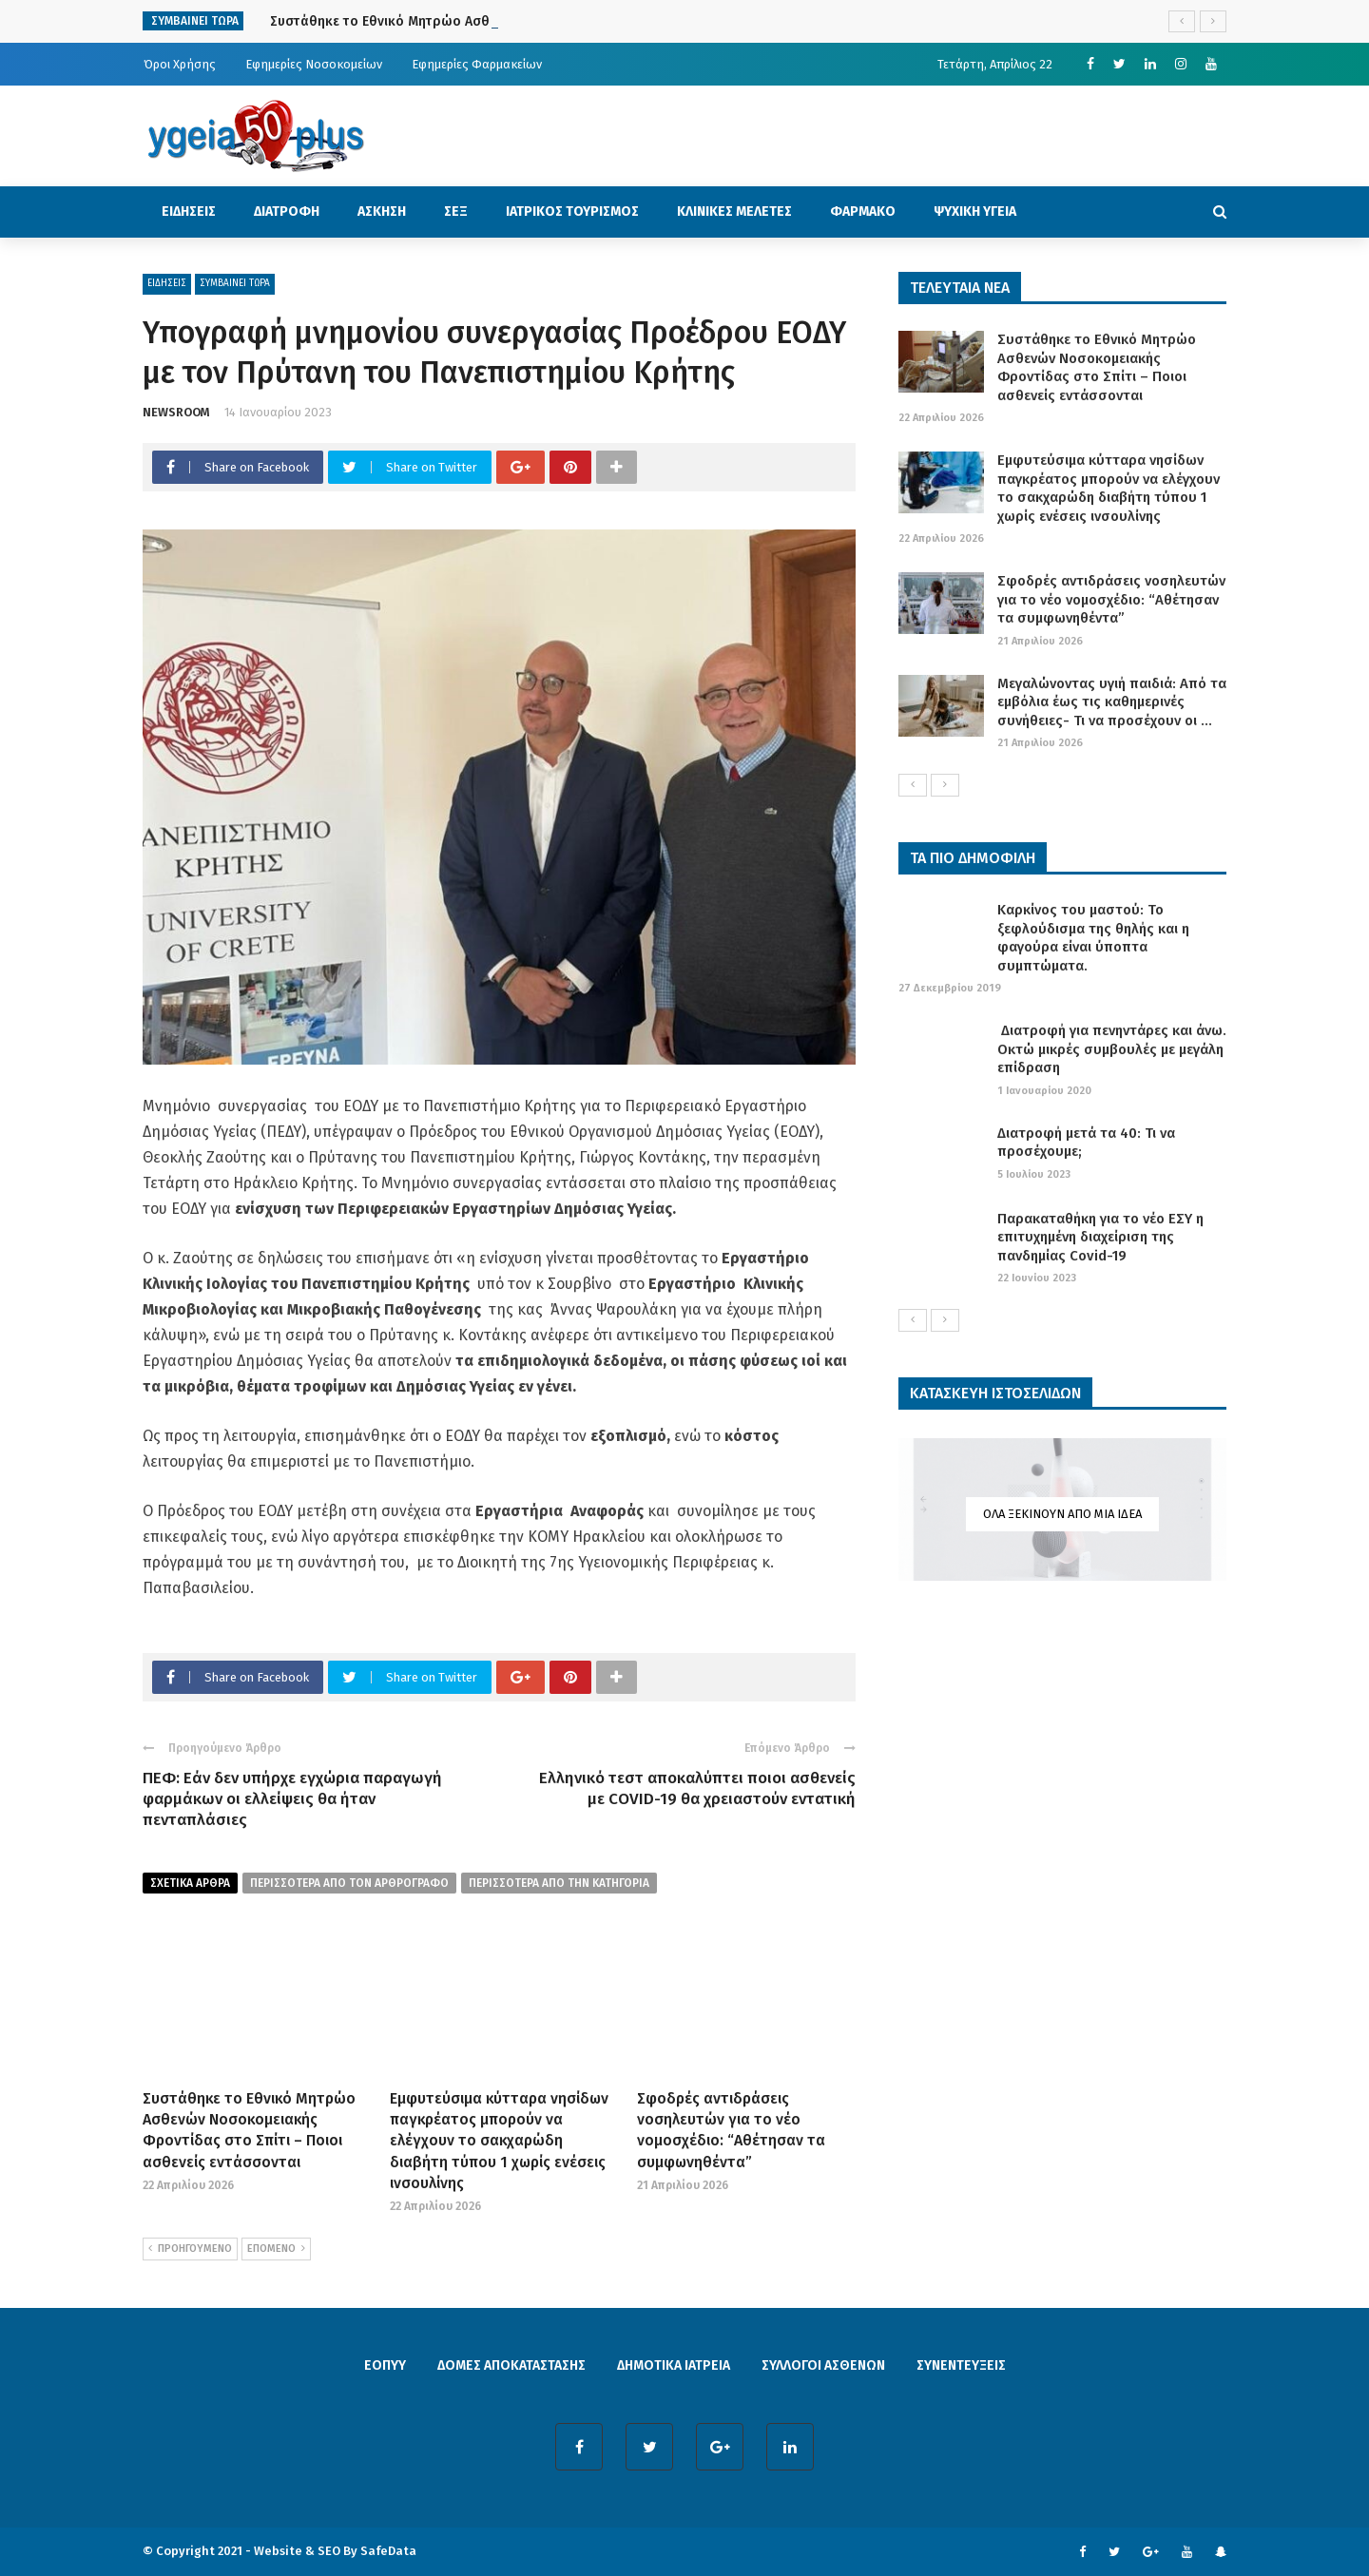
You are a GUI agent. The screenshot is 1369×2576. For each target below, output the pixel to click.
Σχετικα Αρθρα (190, 1883)
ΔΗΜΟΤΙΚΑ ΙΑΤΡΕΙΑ (673, 2365)
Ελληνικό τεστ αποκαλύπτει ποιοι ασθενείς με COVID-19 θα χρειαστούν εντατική (697, 1788)
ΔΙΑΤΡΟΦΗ (286, 211)
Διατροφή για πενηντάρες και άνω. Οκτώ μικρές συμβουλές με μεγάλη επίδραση (1111, 1049)
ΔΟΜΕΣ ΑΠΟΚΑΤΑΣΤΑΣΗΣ (511, 2365)
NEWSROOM (176, 412)
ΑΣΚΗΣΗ (381, 211)
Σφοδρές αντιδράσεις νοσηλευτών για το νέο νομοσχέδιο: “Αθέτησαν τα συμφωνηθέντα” (1111, 599)
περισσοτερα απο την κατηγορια (559, 1883)
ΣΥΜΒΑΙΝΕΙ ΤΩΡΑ (235, 283)
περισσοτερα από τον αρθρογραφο (349, 1883)
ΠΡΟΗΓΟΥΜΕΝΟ (190, 2249)
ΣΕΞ (456, 211)
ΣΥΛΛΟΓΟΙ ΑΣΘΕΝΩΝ (823, 2365)
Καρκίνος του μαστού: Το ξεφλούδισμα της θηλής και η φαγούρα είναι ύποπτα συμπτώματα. (1093, 937)
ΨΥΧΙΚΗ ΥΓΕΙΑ (975, 211)
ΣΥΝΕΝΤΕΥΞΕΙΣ (961, 2365)
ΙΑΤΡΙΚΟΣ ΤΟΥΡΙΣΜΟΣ (572, 211)
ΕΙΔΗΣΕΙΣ (189, 211)
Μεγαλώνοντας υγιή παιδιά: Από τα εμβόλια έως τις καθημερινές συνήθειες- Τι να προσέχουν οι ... (1111, 702)
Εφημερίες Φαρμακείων (477, 64)
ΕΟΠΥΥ (385, 2365)
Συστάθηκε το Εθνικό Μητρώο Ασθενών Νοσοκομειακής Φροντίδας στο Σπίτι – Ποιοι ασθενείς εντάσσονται (1096, 367)
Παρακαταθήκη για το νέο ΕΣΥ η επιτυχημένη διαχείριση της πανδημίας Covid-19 (1100, 1237)
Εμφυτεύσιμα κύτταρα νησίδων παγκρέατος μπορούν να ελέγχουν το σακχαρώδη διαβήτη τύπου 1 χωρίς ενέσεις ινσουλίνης (499, 2141)
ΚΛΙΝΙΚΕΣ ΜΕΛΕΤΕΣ (734, 211)
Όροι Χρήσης (180, 64)
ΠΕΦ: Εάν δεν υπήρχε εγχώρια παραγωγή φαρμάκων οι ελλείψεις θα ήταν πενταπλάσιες (292, 1799)
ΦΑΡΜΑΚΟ (863, 211)
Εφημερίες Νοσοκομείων (313, 64)
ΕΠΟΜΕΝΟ (276, 2249)
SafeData (388, 2551)
